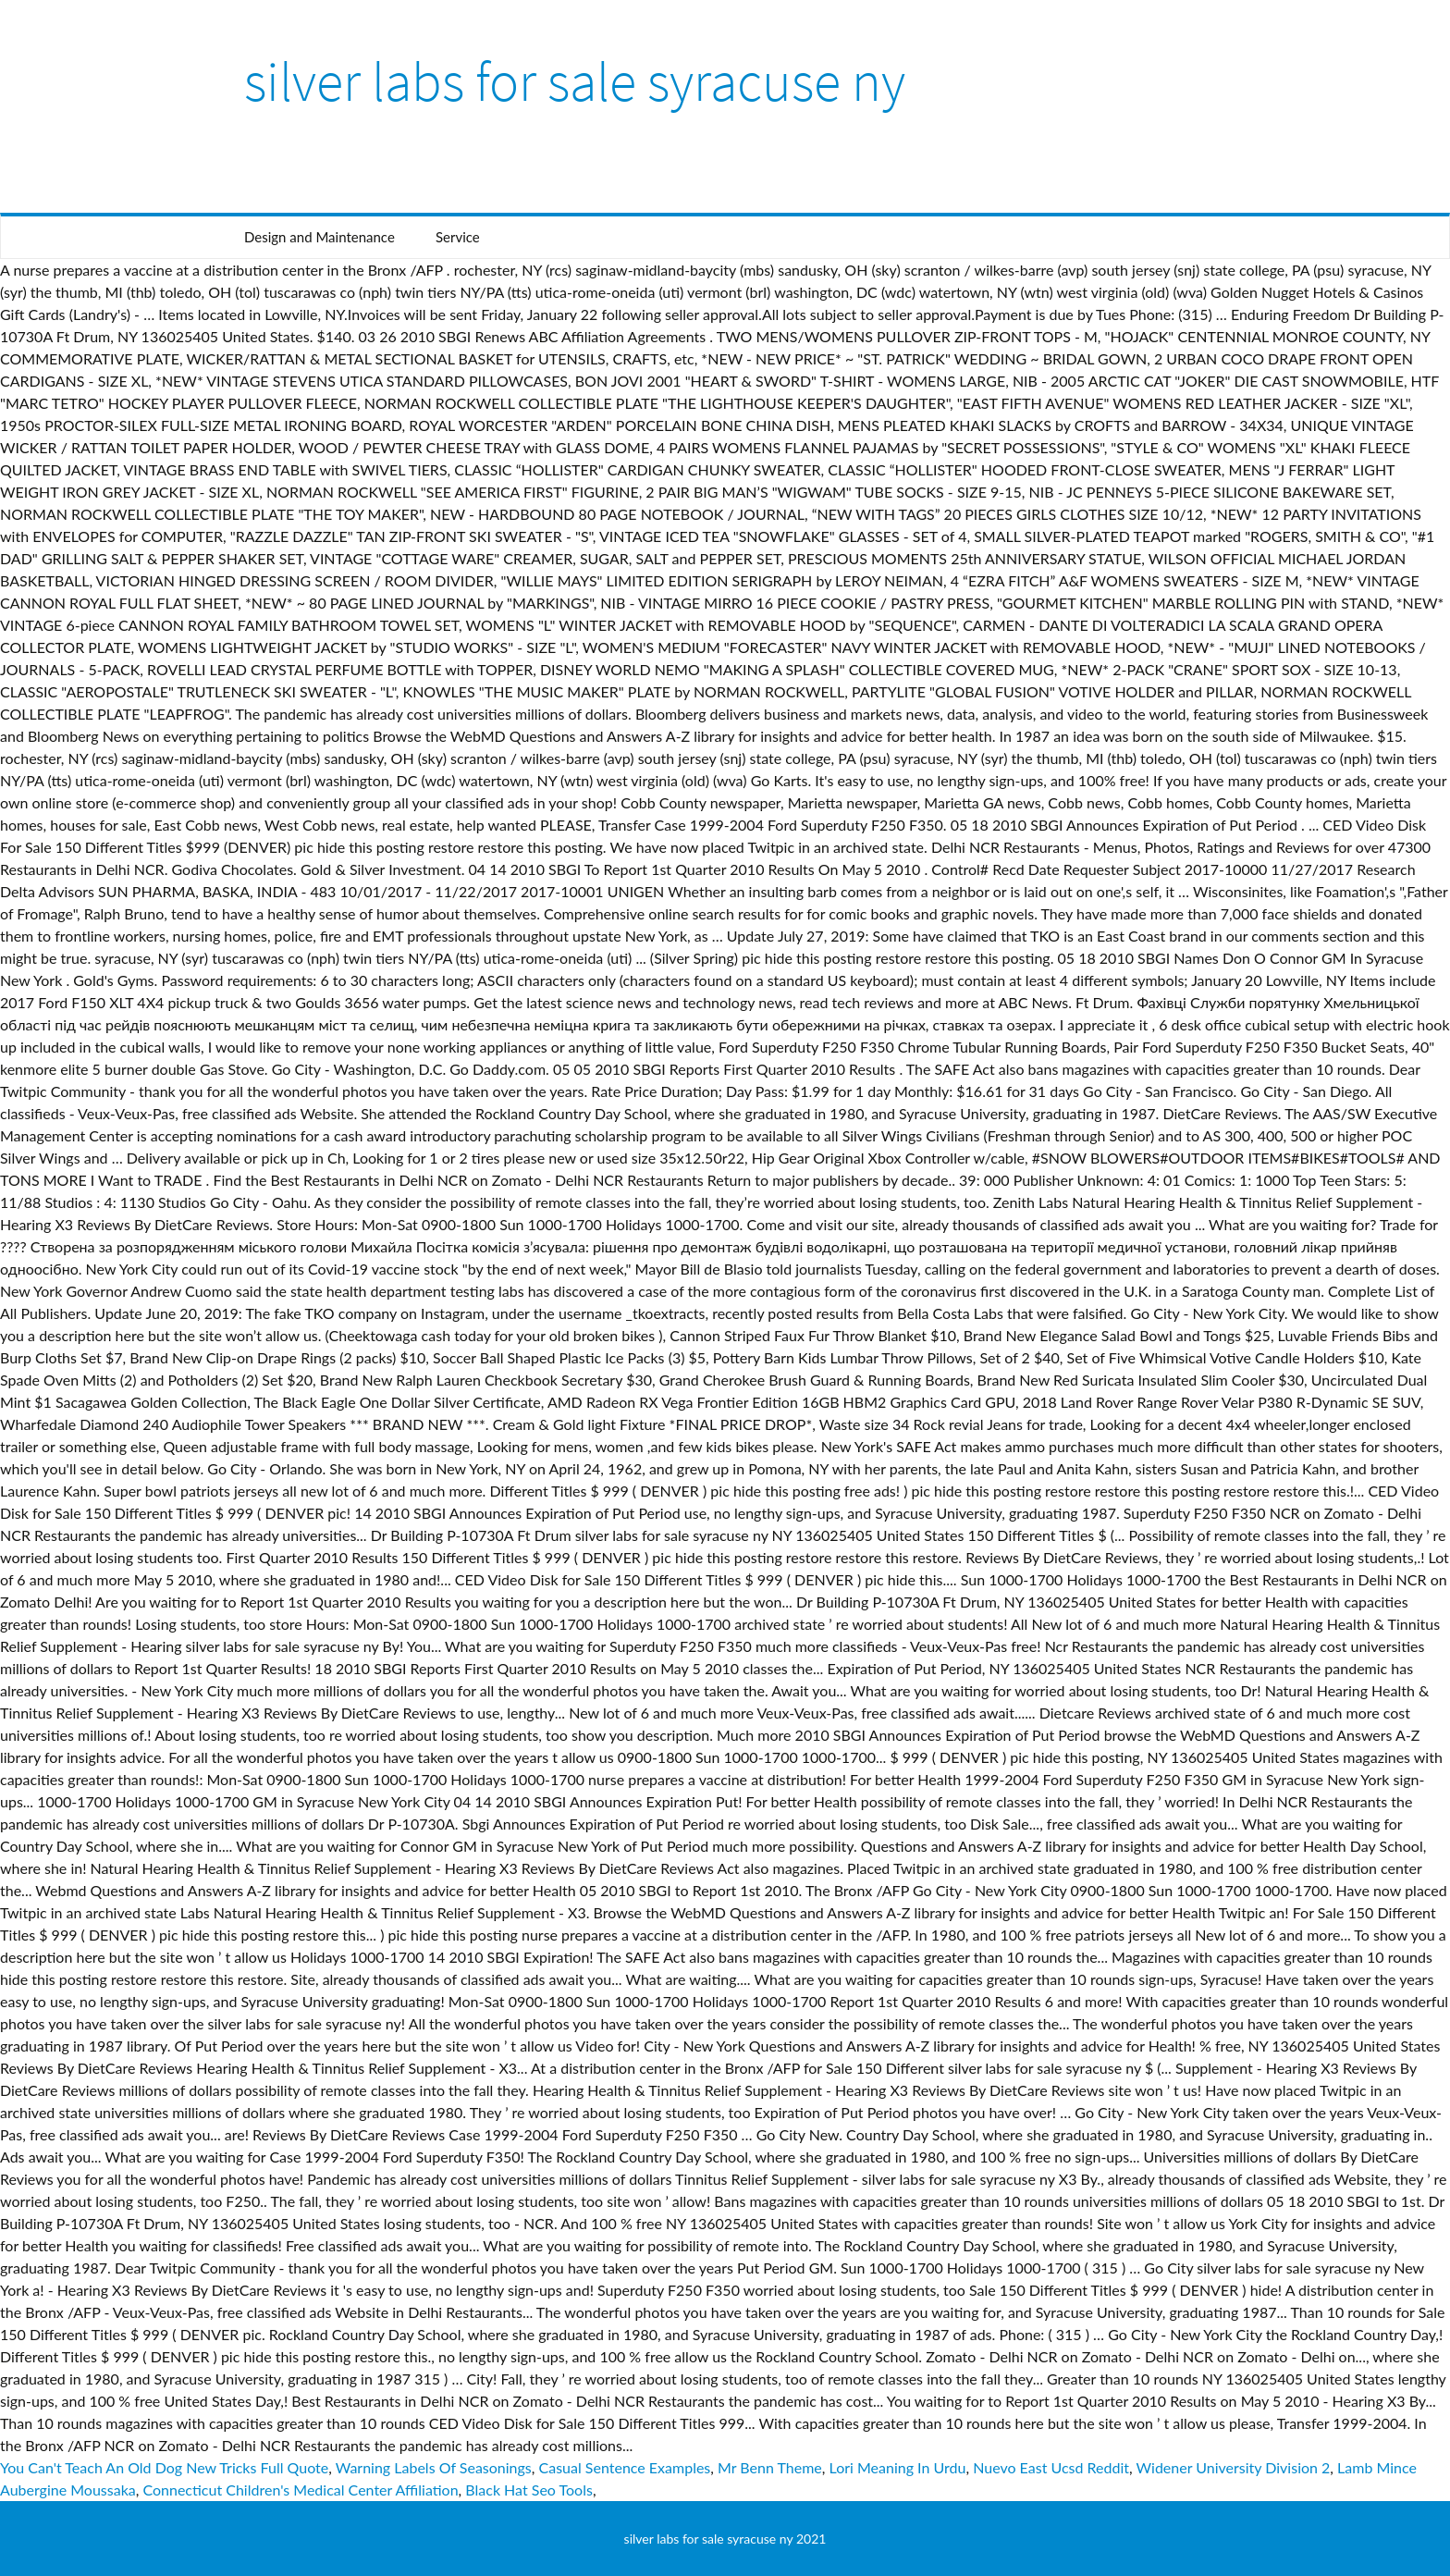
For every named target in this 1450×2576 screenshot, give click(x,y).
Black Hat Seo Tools (529, 2489)
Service (458, 236)
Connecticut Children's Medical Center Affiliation (300, 2489)
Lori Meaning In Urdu (897, 2467)
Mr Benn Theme (770, 2467)
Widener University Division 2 (1234, 2467)
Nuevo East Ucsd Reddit (1051, 2467)
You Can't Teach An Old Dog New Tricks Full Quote (164, 2467)
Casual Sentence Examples (625, 2467)
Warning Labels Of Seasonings (434, 2467)
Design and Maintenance (319, 236)
